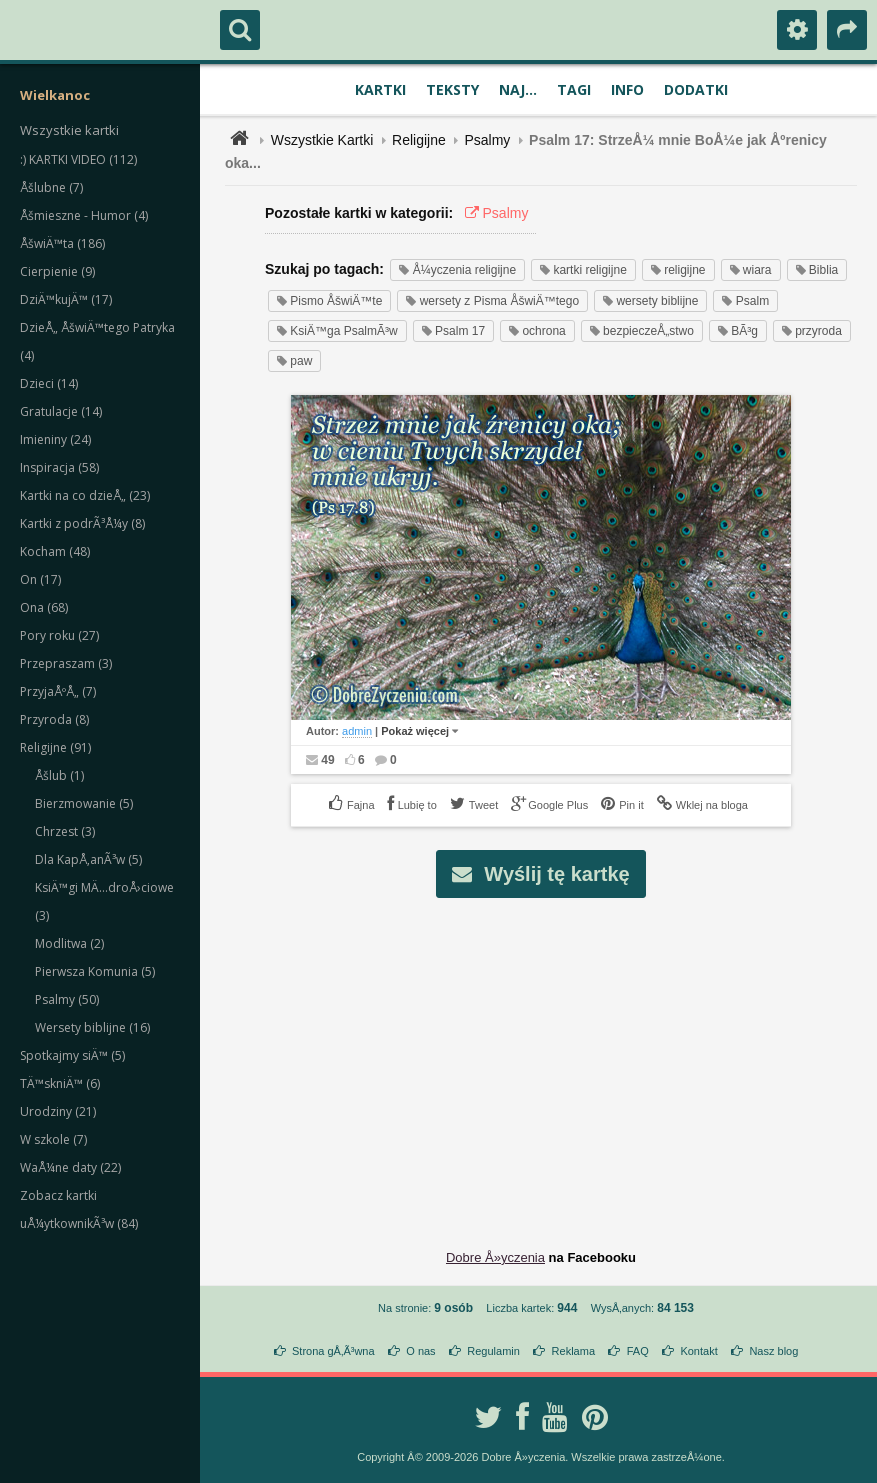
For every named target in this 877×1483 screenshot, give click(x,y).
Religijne (419, 140)
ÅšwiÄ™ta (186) (62, 243)
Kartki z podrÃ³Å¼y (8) (82, 523)
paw (294, 361)
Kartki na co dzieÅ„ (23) (85, 495)
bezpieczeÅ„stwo (642, 331)
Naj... (518, 89)
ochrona (537, 331)
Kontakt (698, 1351)
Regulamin (493, 1351)
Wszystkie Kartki (322, 140)
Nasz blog (773, 1351)
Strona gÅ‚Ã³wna (333, 1351)
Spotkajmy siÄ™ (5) (72, 1055)
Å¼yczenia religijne (457, 270)
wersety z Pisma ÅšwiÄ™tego (492, 301)
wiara (751, 270)
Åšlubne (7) (51, 187)
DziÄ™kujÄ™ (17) (66, 299)
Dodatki (696, 89)
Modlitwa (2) (69, 943)
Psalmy (487, 140)
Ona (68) (44, 607)
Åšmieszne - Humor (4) (84, 215)
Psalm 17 (453, 331)
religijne (678, 270)
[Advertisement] (552, 1058)
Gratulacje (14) (61, 411)
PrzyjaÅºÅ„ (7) (58, 691)
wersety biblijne (650, 301)
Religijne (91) (55, 747)
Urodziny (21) (58, 1111)
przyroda (812, 331)
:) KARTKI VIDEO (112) (78, 159)
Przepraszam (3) (66, 663)
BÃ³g (738, 331)
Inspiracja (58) (59, 467)
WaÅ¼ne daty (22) (70, 1167)
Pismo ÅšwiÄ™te (329, 301)
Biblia (817, 270)
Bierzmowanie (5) (84, 803)
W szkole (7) (53, 1139)
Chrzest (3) (65, 831)
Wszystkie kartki (69, 130)
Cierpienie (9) (57, 271)
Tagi (574, 89)
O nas (420, 1351)
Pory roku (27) (59, 635)
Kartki (380, 89)
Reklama (573, 1351)
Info (627, 89)
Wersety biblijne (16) (92, 1027)
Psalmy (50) (67, 999)
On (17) (40, 579)
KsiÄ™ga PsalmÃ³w (337, 331)
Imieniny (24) (55, 439)
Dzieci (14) (49, 383)
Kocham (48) (55, 551)
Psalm (745, 301)
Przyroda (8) (54, 719)
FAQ (638, 1351)
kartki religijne (583, 270)
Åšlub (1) (59, 775)
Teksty (452, 89)
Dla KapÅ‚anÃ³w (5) (88, 859)
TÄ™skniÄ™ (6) (60, 1083)
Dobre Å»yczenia (495, 1257)
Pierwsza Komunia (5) (95, 971)
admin (357, 731)
